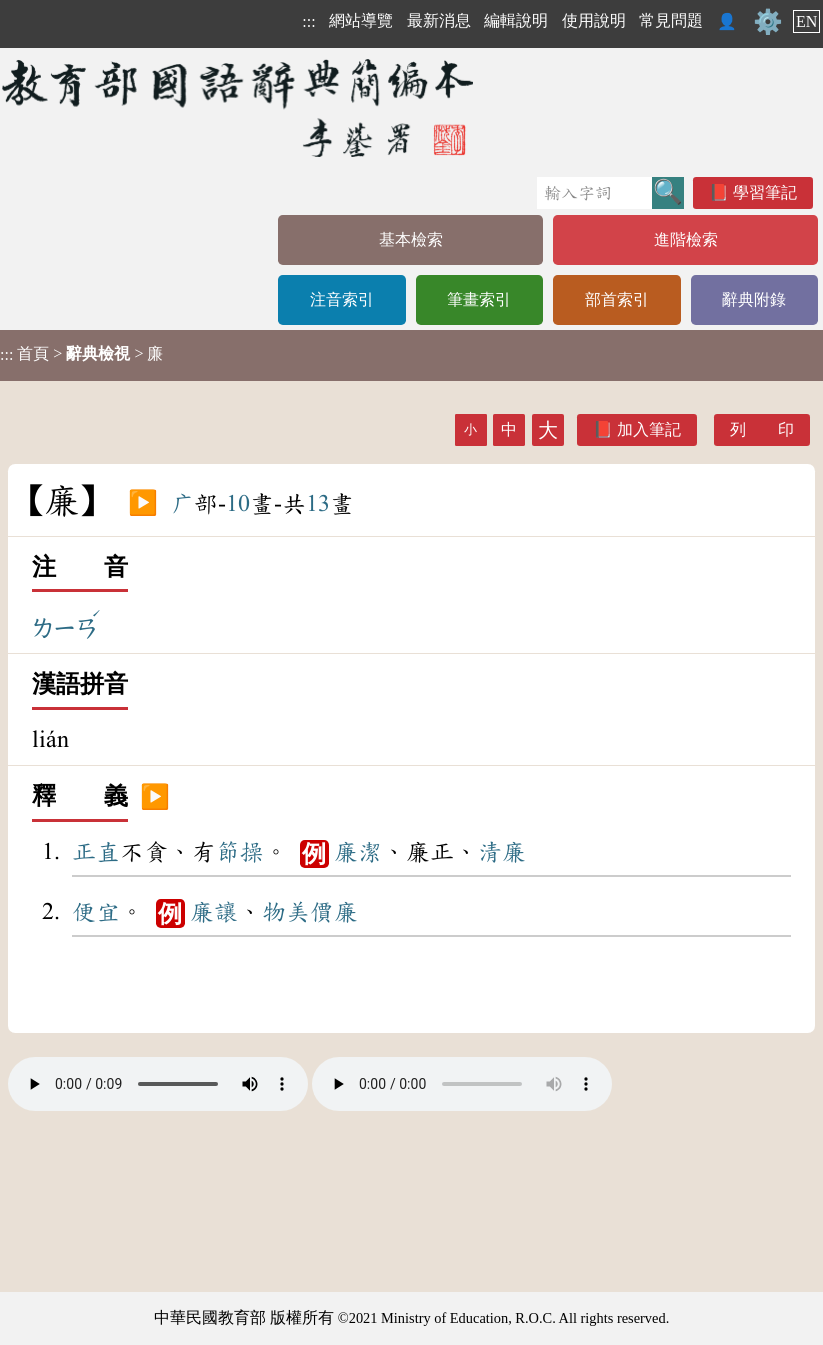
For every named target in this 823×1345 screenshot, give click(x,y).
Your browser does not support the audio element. (158, 1084)
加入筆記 (649, 429)
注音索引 (342, 299)
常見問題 (671, 20)
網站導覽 (361, 20)
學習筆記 (765, 192)
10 (238, 504)
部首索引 (617, 299)
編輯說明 (516, 20)
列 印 (762, 429)
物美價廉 (310, 912)
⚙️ (768, 22)
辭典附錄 (754, 299)
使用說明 (594, 20)
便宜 (96, 912)
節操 (240, 852)
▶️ (143, 504)
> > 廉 (81, 354)
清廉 (502, 852)
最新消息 (439, 20)
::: (308, 21)
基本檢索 (411, 239)
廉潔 (358, 852)
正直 (96, 852)
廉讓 (214, 912)
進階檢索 (686, 239)
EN (806, 21)
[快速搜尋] (594, 193)
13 (318, 504)
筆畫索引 (479, 299)
